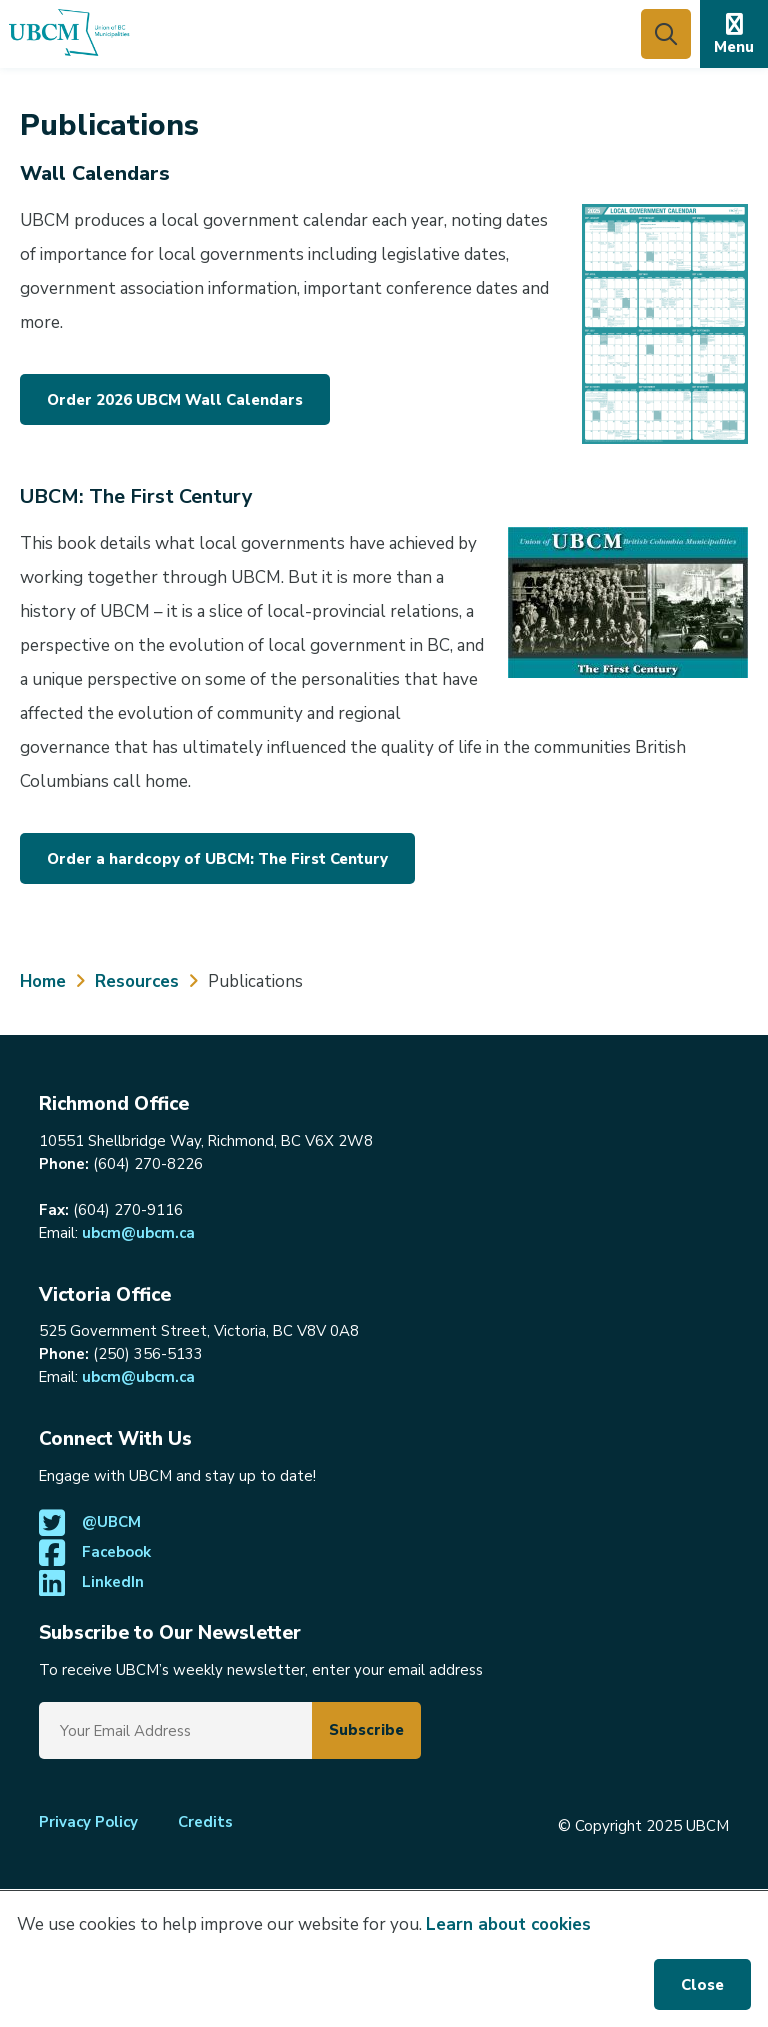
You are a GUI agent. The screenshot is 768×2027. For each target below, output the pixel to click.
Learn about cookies (508, 1924)
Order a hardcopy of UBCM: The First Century (217, 859)
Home (43, 981)
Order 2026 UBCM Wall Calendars (175, 400)
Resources (137, 981)
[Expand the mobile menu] (734, 34)
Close (702, 1985)
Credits (205, 1822)
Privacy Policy (88, 1822)
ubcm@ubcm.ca (138, 1233)
